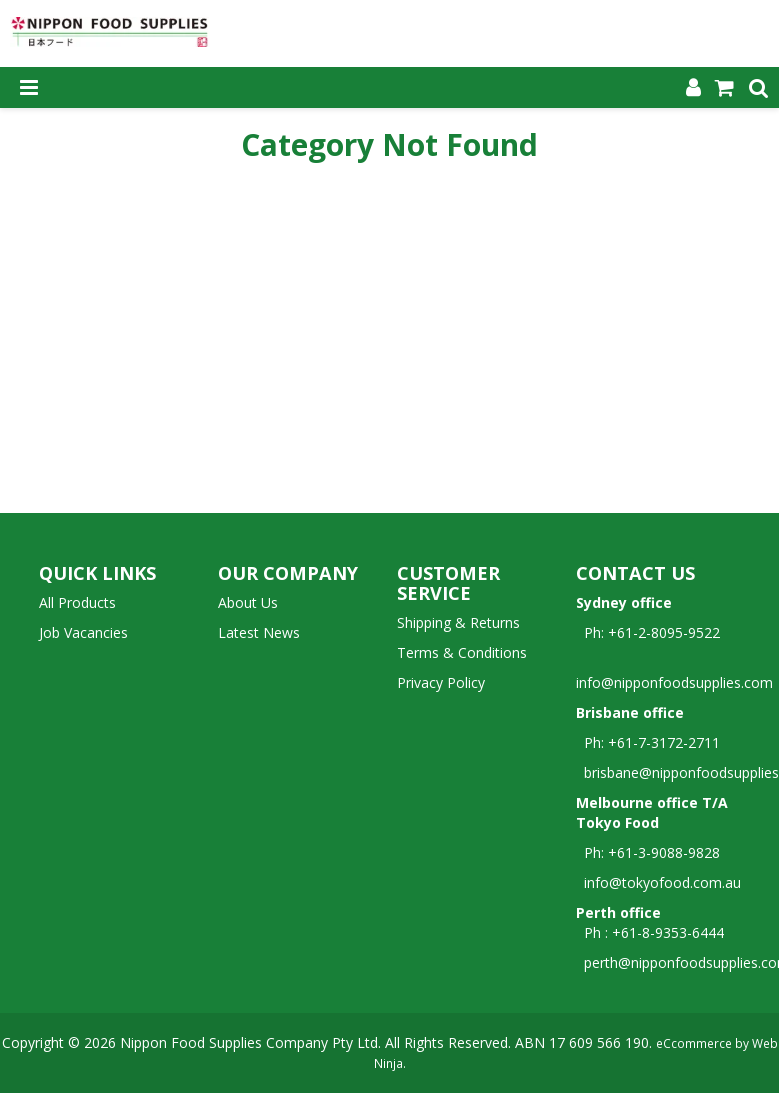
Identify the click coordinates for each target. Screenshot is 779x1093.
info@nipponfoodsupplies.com (674, 672)
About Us (248, 602)
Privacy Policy (441, 682)
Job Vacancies (83, 632)
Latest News (259, 632)
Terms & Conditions (462, 652)
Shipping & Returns (458, 622)
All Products (77, 602)
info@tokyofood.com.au (662, 882)
